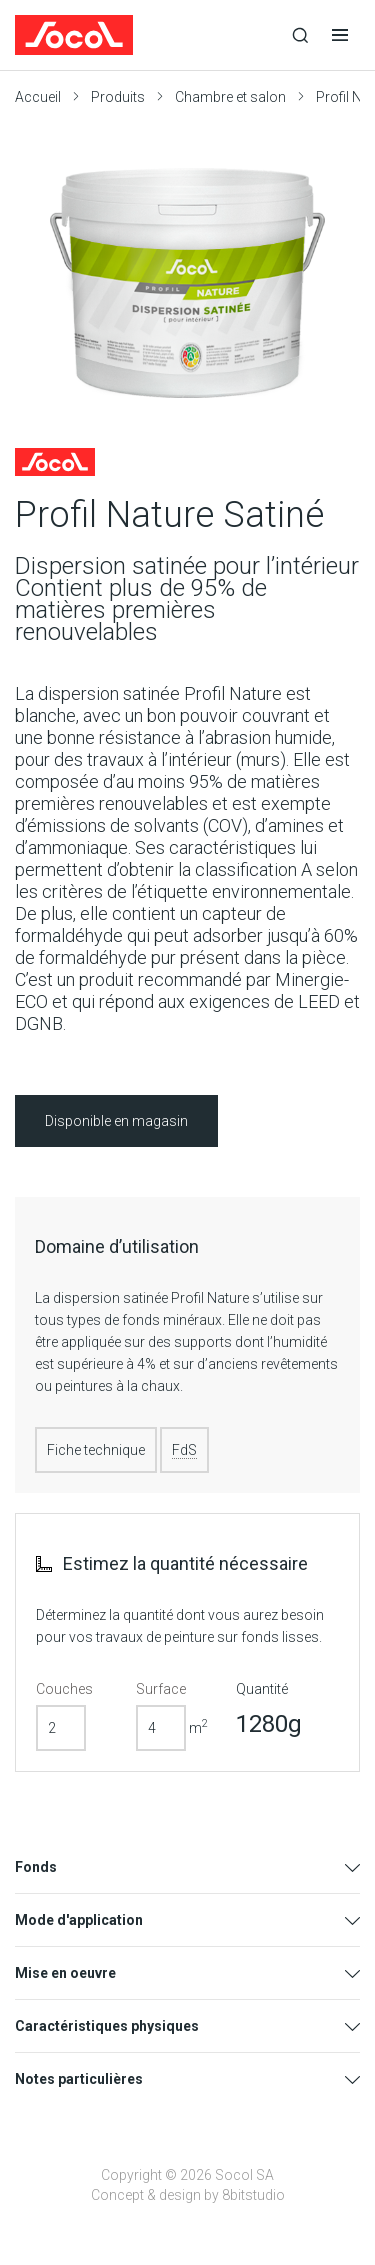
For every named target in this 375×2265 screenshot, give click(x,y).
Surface (161, 1689)
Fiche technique (96, 1450)
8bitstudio (253, 2195)
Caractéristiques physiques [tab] (107, 2026)
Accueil (38, 97)
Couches (64, 1689)
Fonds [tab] (36, 1867)
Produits (118, 97)
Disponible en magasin (116, 1121)
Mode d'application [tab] (79, 1920)
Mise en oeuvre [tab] (65, 1973)
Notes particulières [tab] (79, 2079)
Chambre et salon (230, 97)
